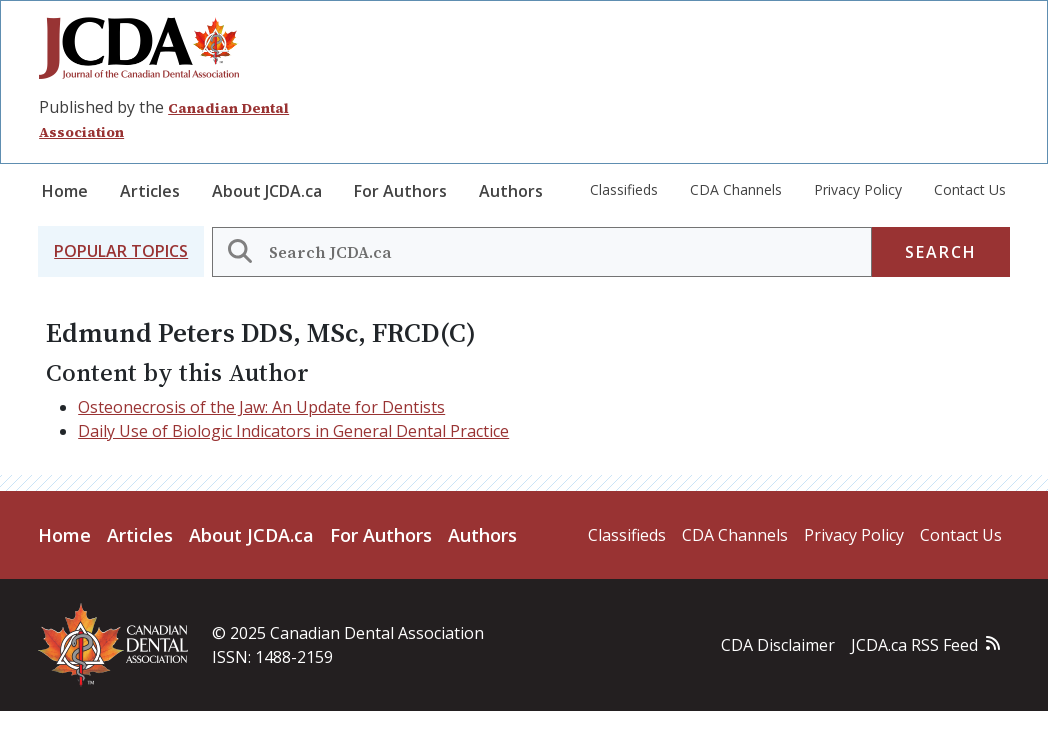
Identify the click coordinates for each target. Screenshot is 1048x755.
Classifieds (624, 189)
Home (65, 191)
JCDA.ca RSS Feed (914, 645)
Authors (511, 191)
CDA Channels (736, 189)
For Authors (400, 191)
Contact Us (970, 189)
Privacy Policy (858, 189)
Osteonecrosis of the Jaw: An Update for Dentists (261, 407)
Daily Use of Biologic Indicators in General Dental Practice (293, 431)
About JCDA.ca (267, 191)
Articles (150, 191)
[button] (121, 251)
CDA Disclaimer (778, 645)
